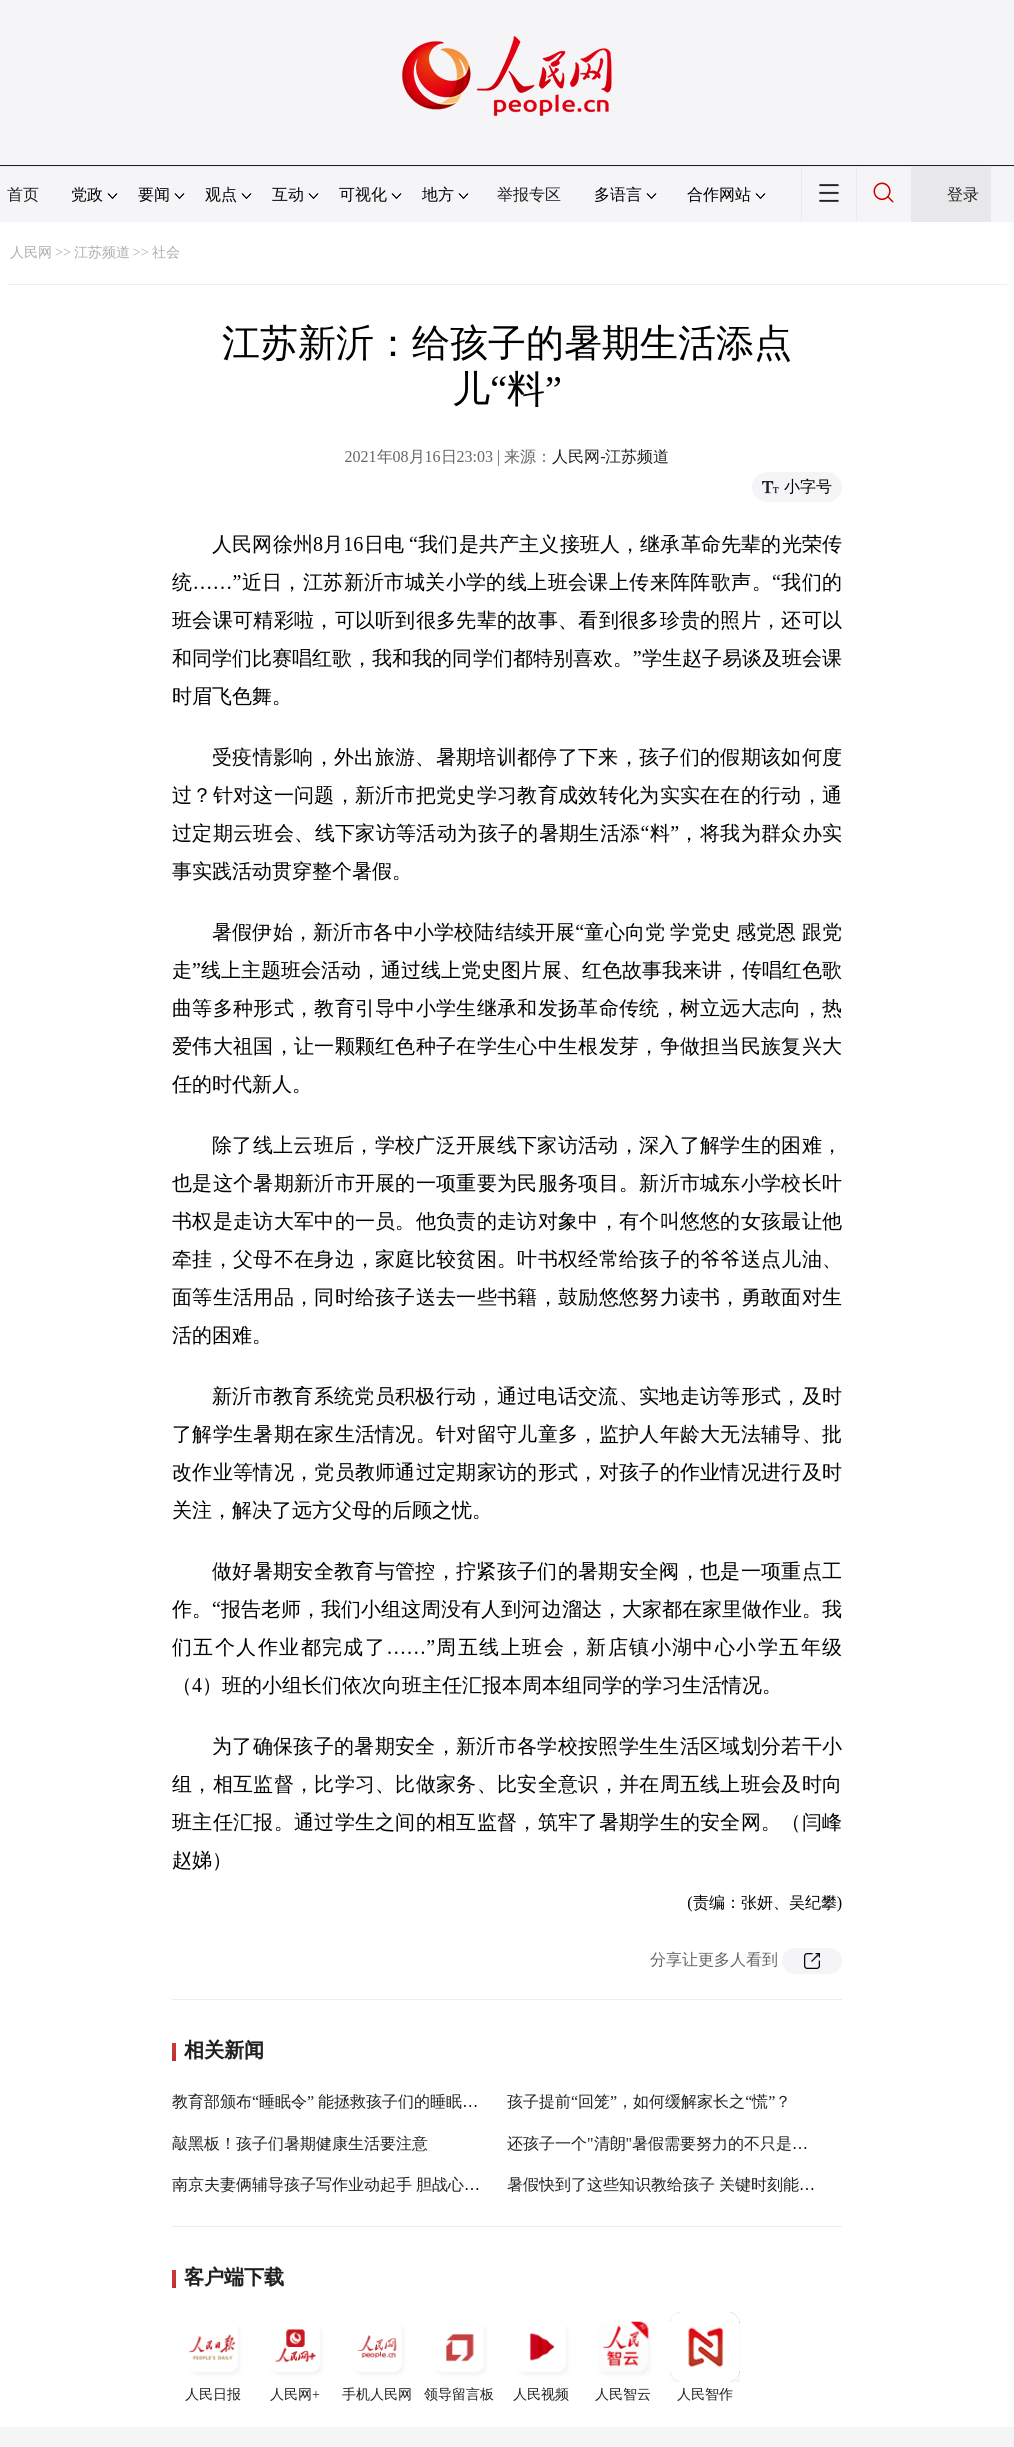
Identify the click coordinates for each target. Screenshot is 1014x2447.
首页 (23, 194)
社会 (166, 252)
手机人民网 (377, 2357)
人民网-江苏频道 (610, 456)
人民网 (31, 252)
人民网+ (295, 2357)
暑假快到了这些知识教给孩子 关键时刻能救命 (669, 2184)
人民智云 (623, 2357)
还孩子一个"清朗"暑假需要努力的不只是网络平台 (681, 2143)
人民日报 (213, 2357)
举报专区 (529, 194)
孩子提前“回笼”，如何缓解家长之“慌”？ (649, 2101)
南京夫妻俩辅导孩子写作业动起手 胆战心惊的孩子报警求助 (382, 2184)
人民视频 (541, 2357)
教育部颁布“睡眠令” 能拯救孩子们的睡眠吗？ (333, 2101)
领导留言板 (459, 2357)
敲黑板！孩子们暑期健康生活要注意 (300, 2143)
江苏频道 (102, 252)
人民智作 (705, 2357)
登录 (963, 194)
